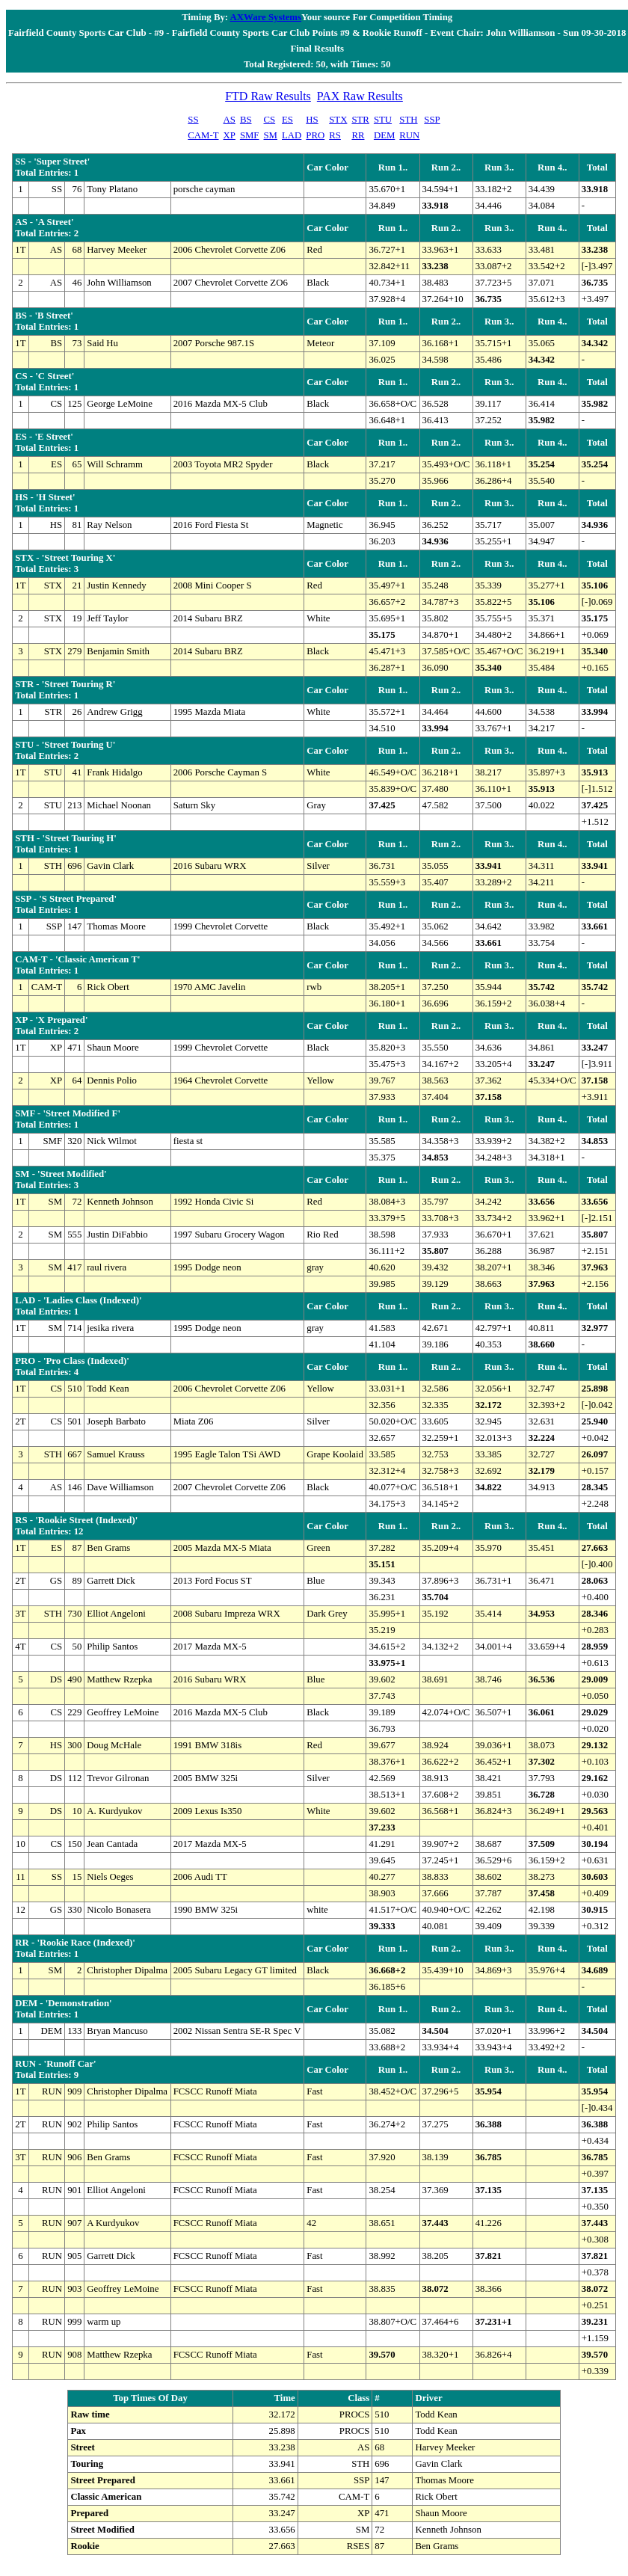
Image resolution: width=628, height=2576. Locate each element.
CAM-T (203, 135)
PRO (315, 135)
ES (287, 119)
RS (335, 135)
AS (230, 119)
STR (360, 119)
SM (271, 135)
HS (312, 119)
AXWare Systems (265, 17)
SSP (432, 119)
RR (357, 135)
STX (338, 119)
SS (193, 119)
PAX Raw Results (360, 96)
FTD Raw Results (268, 96)
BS (246, 119)
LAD (291, 135)
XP (230, 135)
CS (270, 119)
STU (383, 119)
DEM (384, 135)
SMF (249, 135)
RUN (409, 135)
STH (408, 119)
